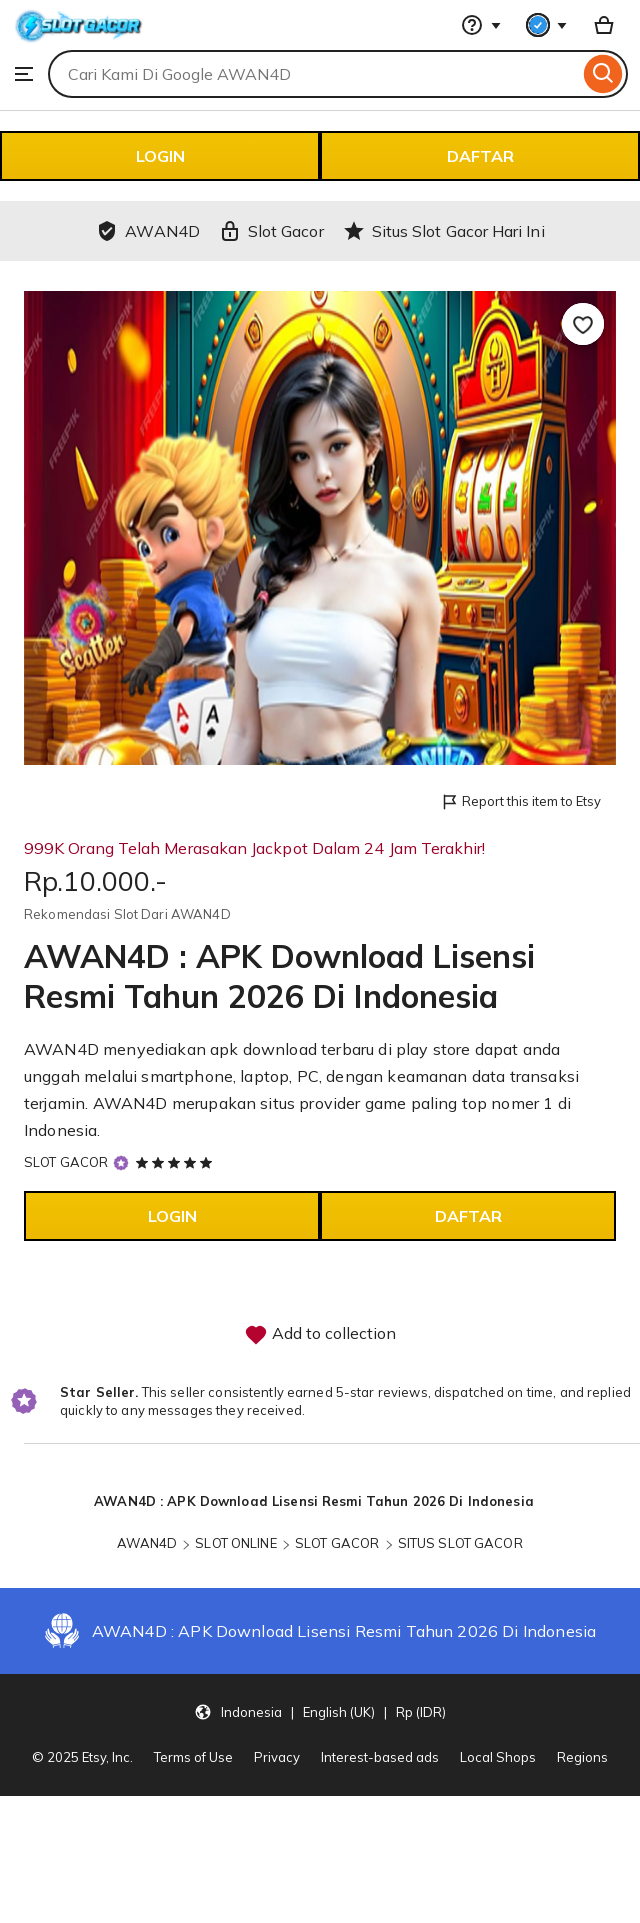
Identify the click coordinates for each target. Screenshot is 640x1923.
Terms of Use (193, 1757)
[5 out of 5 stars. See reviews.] (177, 1162)
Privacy (277, 1757)
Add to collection (320, 1335)
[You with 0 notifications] (547, 25)
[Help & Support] (481, 25)
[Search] (603, 74)
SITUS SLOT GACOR (460, 1543)
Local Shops (498, 1757)
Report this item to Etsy (520, 802)
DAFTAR (480, 156)
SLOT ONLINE (235, 1543)
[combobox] (313, 74)
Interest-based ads (380, 1757)
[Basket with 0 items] (604, 25)
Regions (582, 1757)
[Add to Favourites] (583, 324)
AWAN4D (147, 1543)
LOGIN (160, 156)
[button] (320, 1711)
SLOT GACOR (66, 1162)
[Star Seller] (121, 1162)
